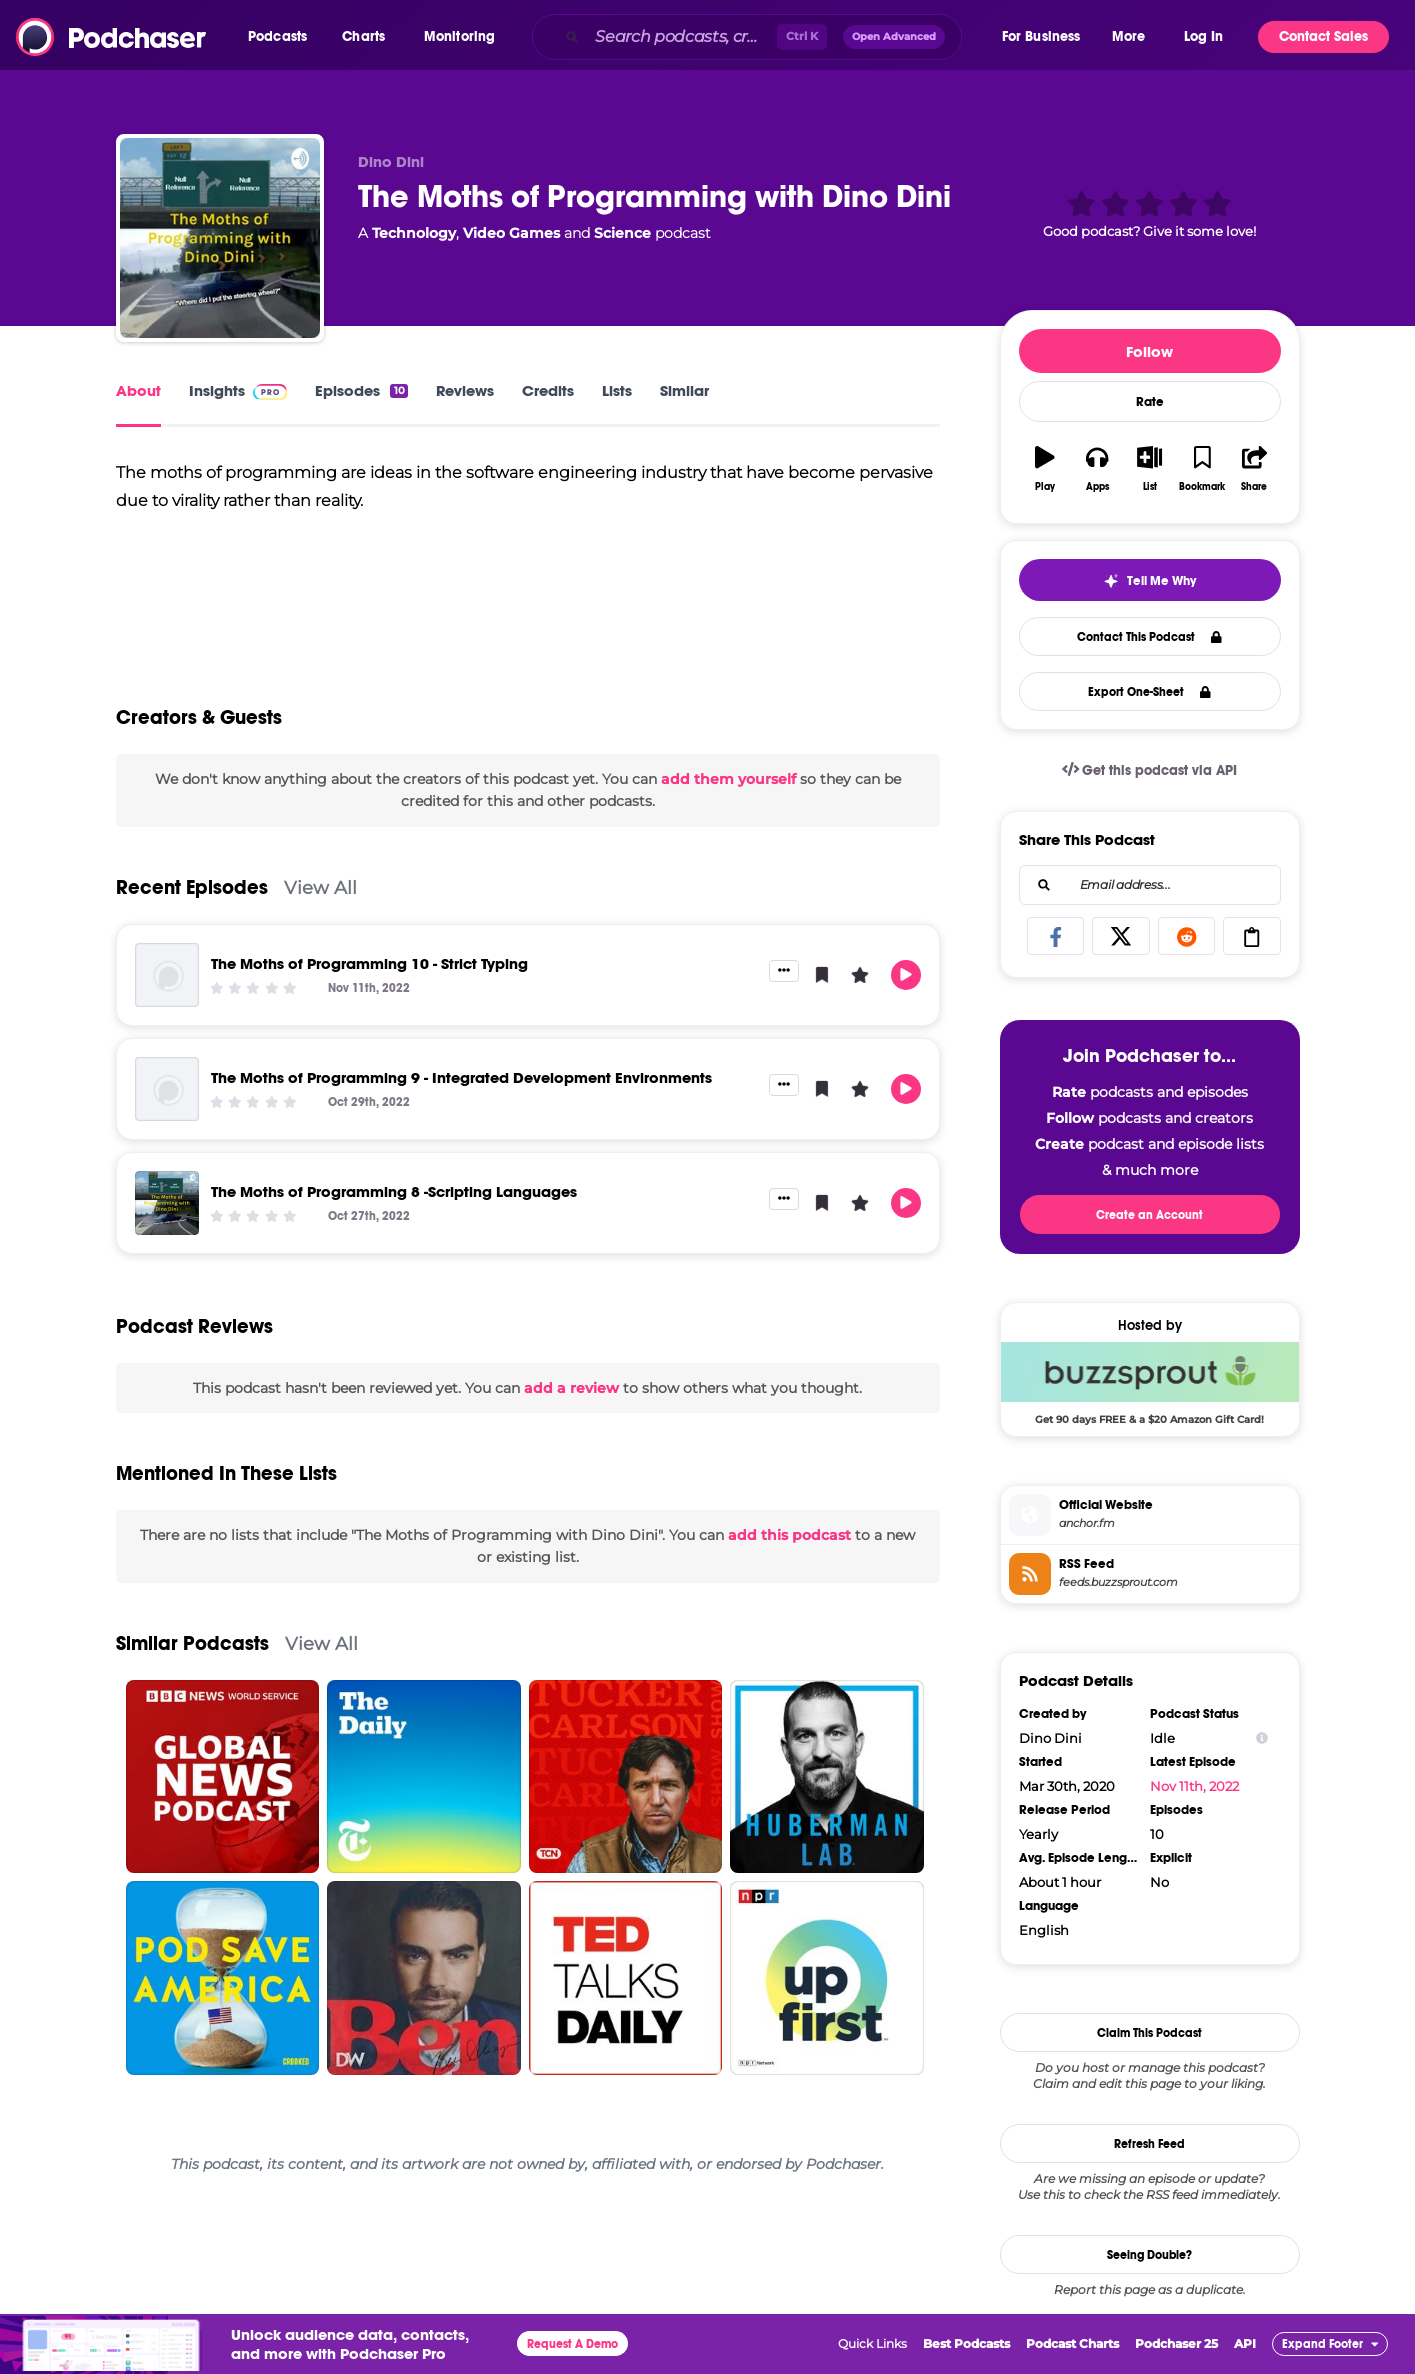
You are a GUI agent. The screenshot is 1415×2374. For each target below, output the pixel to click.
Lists (617, 390)
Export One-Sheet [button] (1149, 692)
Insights (238, 390)
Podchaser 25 (1176, 2343)
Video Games (511, 233)
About (138, 390)
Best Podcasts (966, 2343)
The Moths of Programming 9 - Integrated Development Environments (461, 1086)
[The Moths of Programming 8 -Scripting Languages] (167, 1212)
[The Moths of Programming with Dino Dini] (220, 238)
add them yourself (728, 788)
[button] (282, 37)
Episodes (361, 390)
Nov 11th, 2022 (1194, 1786)
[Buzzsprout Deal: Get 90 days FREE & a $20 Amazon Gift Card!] (1150, 1383)
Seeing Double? (1149, 2255)
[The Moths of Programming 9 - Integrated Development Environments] (167, 1098)
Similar (684, 390)
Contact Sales (1323, 36)
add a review (571, 1397)
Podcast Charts (1072, 2343)
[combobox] (765, 37)
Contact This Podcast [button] (1149, 637)
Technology (414, 233)
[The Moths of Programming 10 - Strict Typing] (167, 984)
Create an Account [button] (1149, 1215)
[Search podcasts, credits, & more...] (681, 37)
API (1245, 2343)
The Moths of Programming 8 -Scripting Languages (394, 1200)
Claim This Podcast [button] (1149, 2033)
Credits (548, 390)
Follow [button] (1149, 351)
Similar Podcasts (192, 1652)
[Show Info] (1262, 1738)
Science (622, 233)
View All (320, 896)
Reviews (465, 390)
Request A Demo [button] (572, 2344)
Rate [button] (1150, 402)
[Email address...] (1150, 885)
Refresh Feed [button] (1149, 2144)
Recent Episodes (192, 896)
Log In (1203, 36)
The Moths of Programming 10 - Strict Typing (369, 972)
